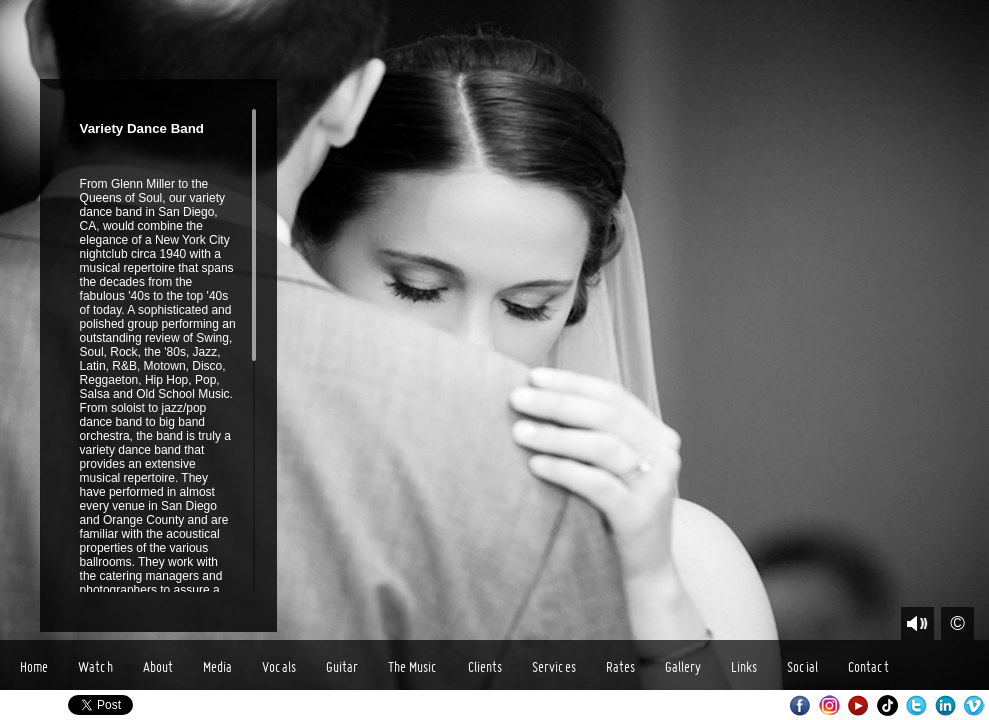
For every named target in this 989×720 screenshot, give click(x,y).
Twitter (916, 705)
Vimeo (974, 705)
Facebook (800, 705)
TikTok (887, 705)
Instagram (829, 705)
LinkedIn (945, 705)
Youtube (858, 705)
